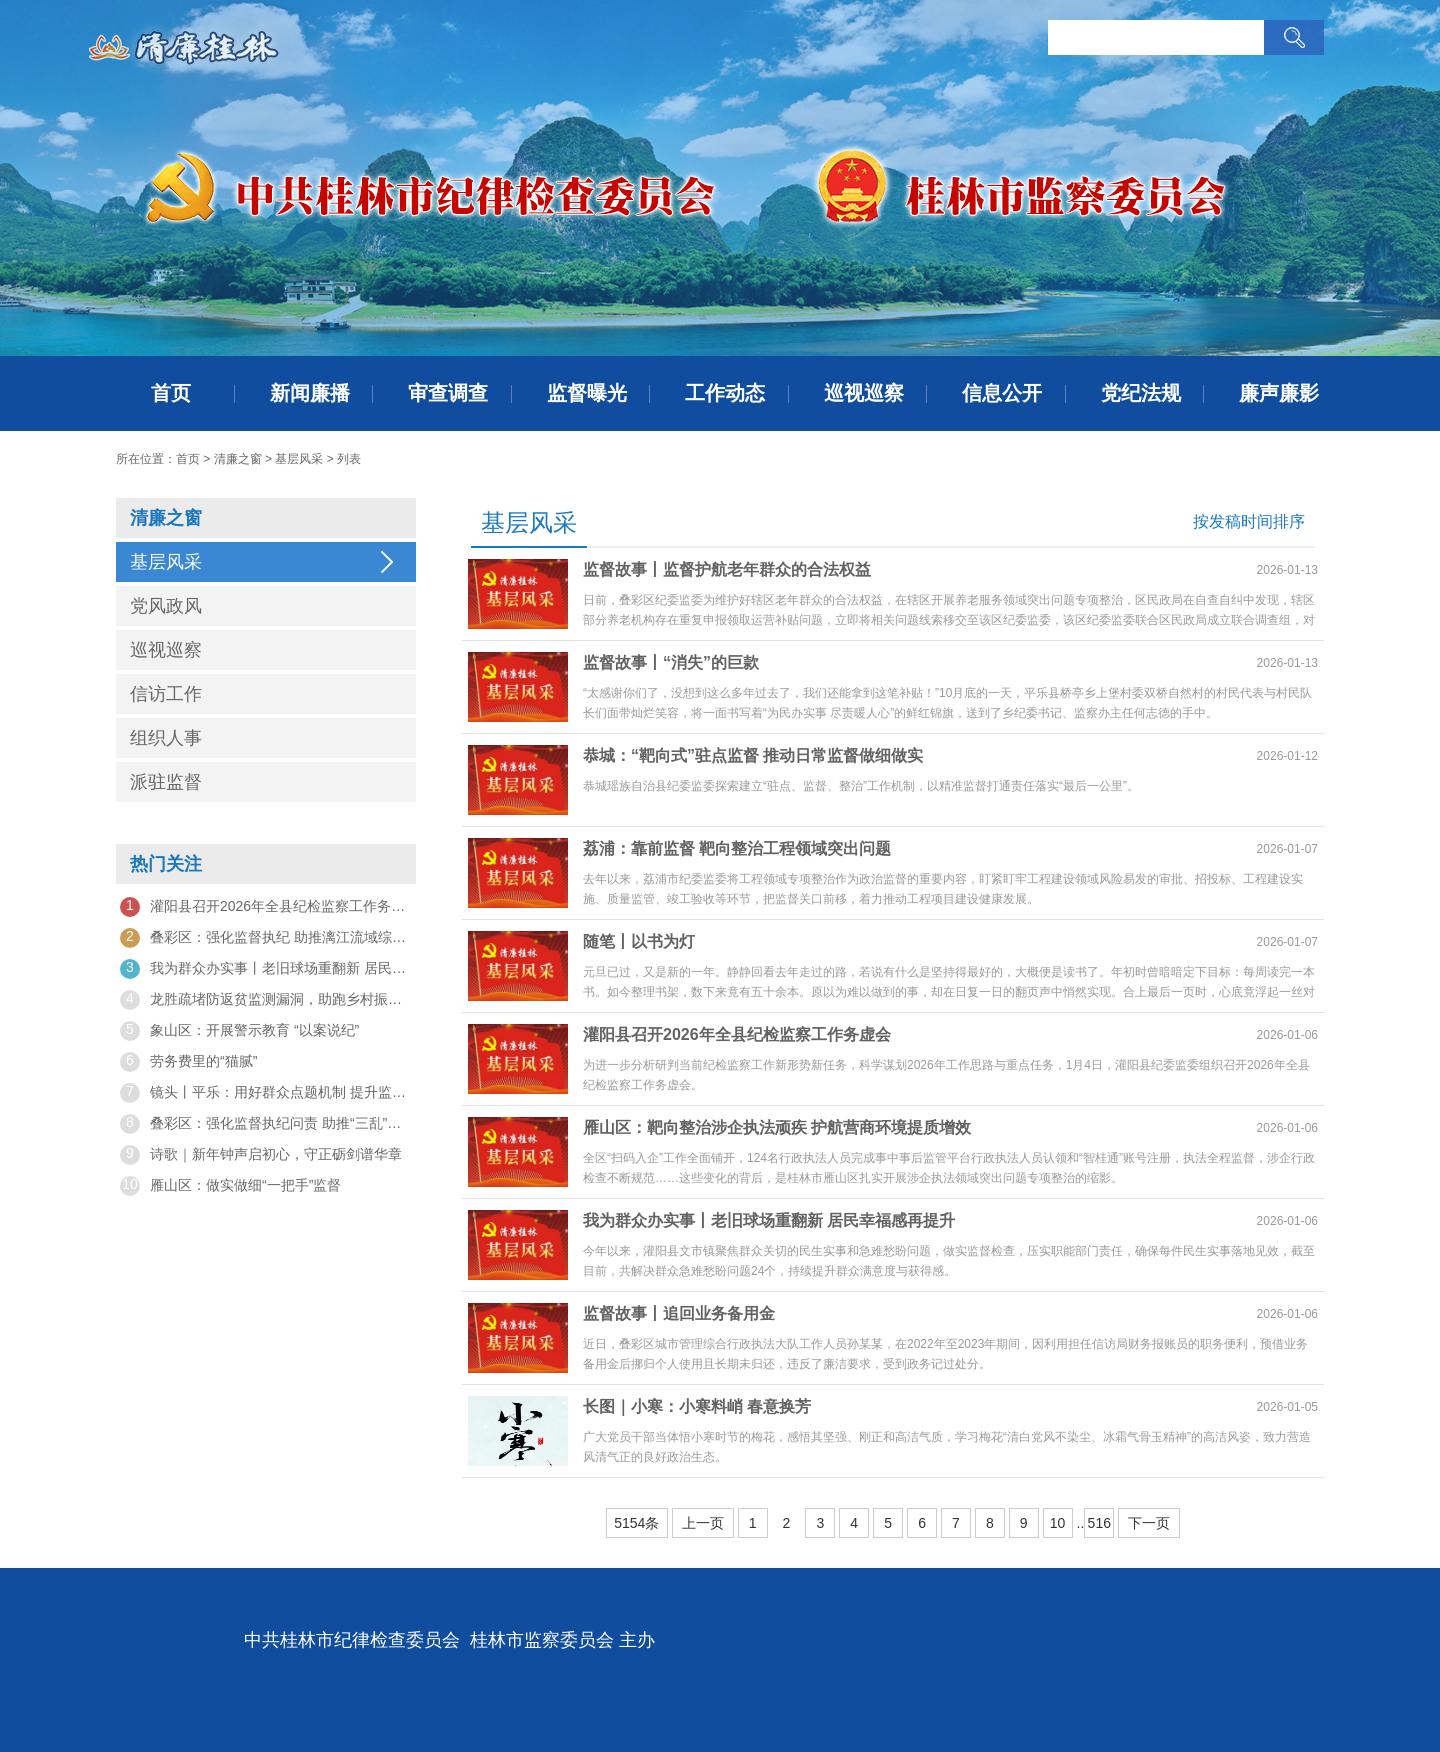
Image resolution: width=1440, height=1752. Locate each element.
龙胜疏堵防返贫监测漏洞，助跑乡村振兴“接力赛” (266, 1000)
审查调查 (448, 393)
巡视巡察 (864, 393)
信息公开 (1002, 393)
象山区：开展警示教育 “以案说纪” (239, 1031)
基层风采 (299, 459)
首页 (171, 393)
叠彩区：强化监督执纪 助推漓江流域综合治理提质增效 (266, 938)
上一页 (703, 1523)
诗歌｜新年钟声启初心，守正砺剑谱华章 (261, 1155)
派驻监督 (166, 782)
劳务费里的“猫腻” (188, 1062)
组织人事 (166, 738)
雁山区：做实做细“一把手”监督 (230, 1186)
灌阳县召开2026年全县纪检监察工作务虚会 (266, 907)
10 (1058, 1523)
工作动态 (725, 393)
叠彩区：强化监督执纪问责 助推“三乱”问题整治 (266, 1124)
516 (1099, 1523)
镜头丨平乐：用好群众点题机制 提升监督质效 (266, 1093)
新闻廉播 (310, 393)
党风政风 (166, 606)
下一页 (1149, 1523)
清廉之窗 (238, 459)
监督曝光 (587, 393)
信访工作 (166, 694)
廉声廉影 (1279, 393)
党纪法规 (1141, 393)
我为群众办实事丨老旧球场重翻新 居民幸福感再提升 (266, 969)
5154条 (636, 1523)
